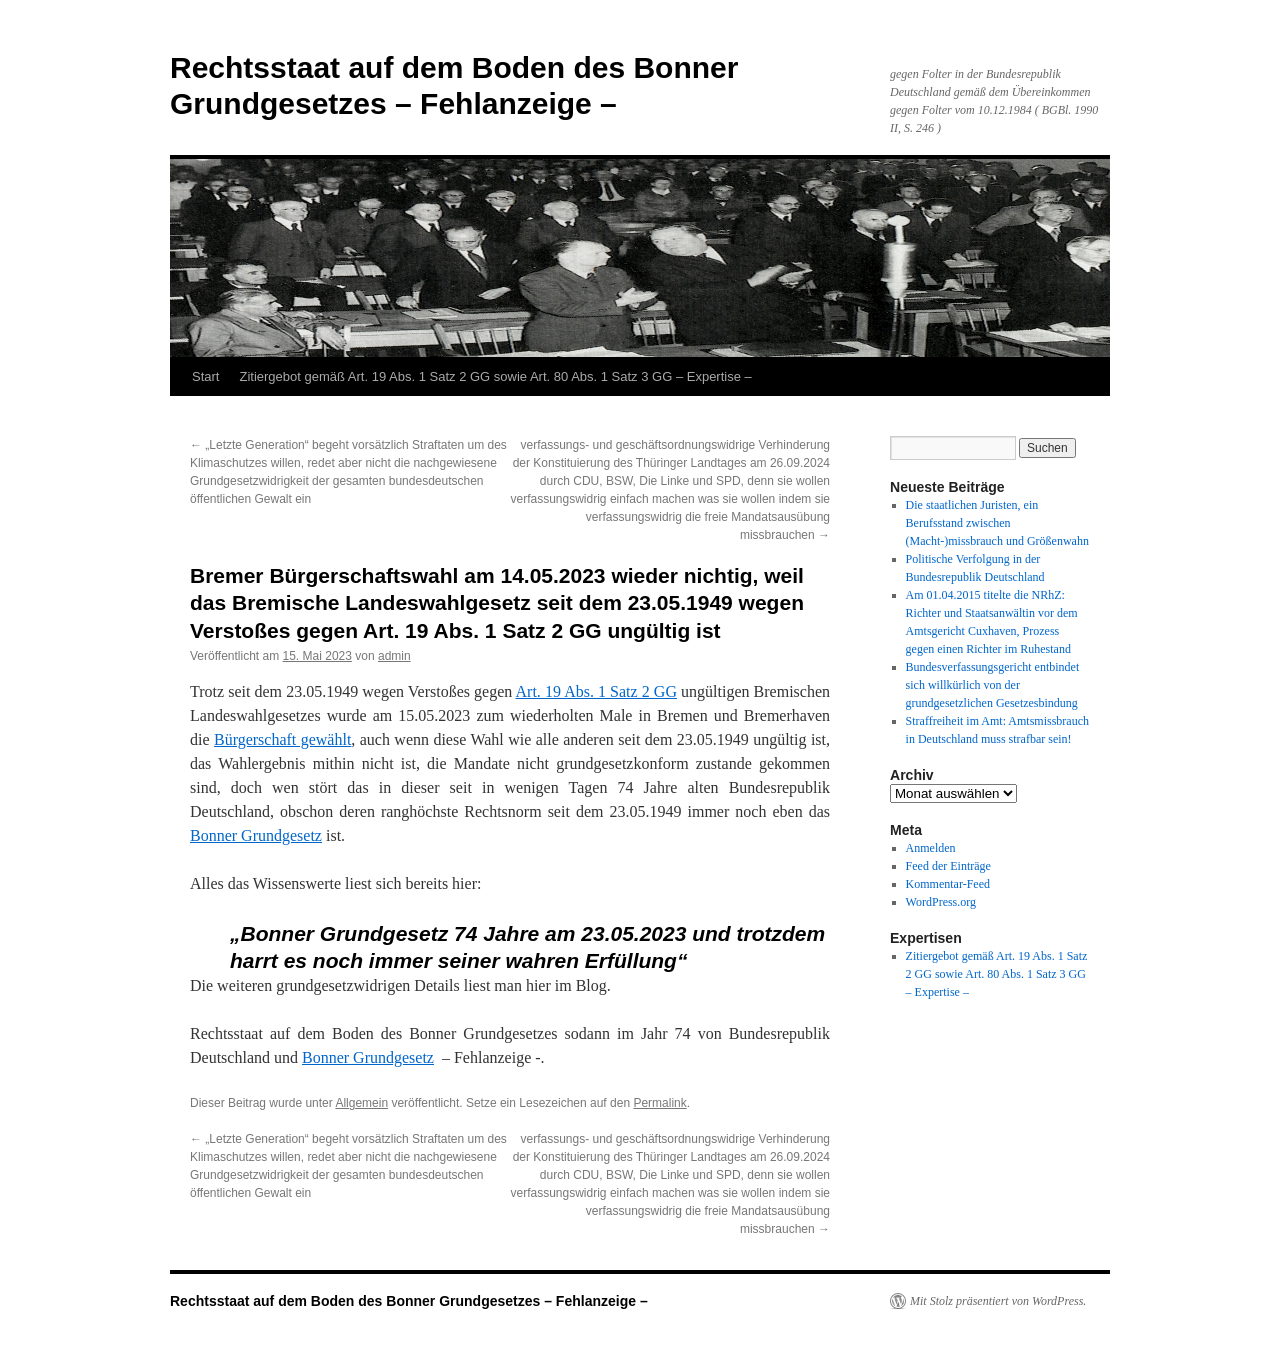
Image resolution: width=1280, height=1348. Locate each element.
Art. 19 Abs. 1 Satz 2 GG (596, 691)
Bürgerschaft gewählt (282, 739)
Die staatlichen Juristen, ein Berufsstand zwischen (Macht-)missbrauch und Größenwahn (997, 523)
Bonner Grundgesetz (256, 835)
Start (205, 376)
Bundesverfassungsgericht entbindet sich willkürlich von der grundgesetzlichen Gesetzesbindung (993, 685)
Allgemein (361, 1103)
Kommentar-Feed (948, 884)
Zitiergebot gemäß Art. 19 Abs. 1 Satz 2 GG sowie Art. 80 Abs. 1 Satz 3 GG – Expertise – (495, 376)
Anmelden (931, 848)
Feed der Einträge (948, 866)
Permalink (659, 1103)
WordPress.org (941, 902)
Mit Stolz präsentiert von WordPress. (998, 1301)
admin (394, 656)
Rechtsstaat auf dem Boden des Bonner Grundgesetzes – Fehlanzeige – (409, 1301)
